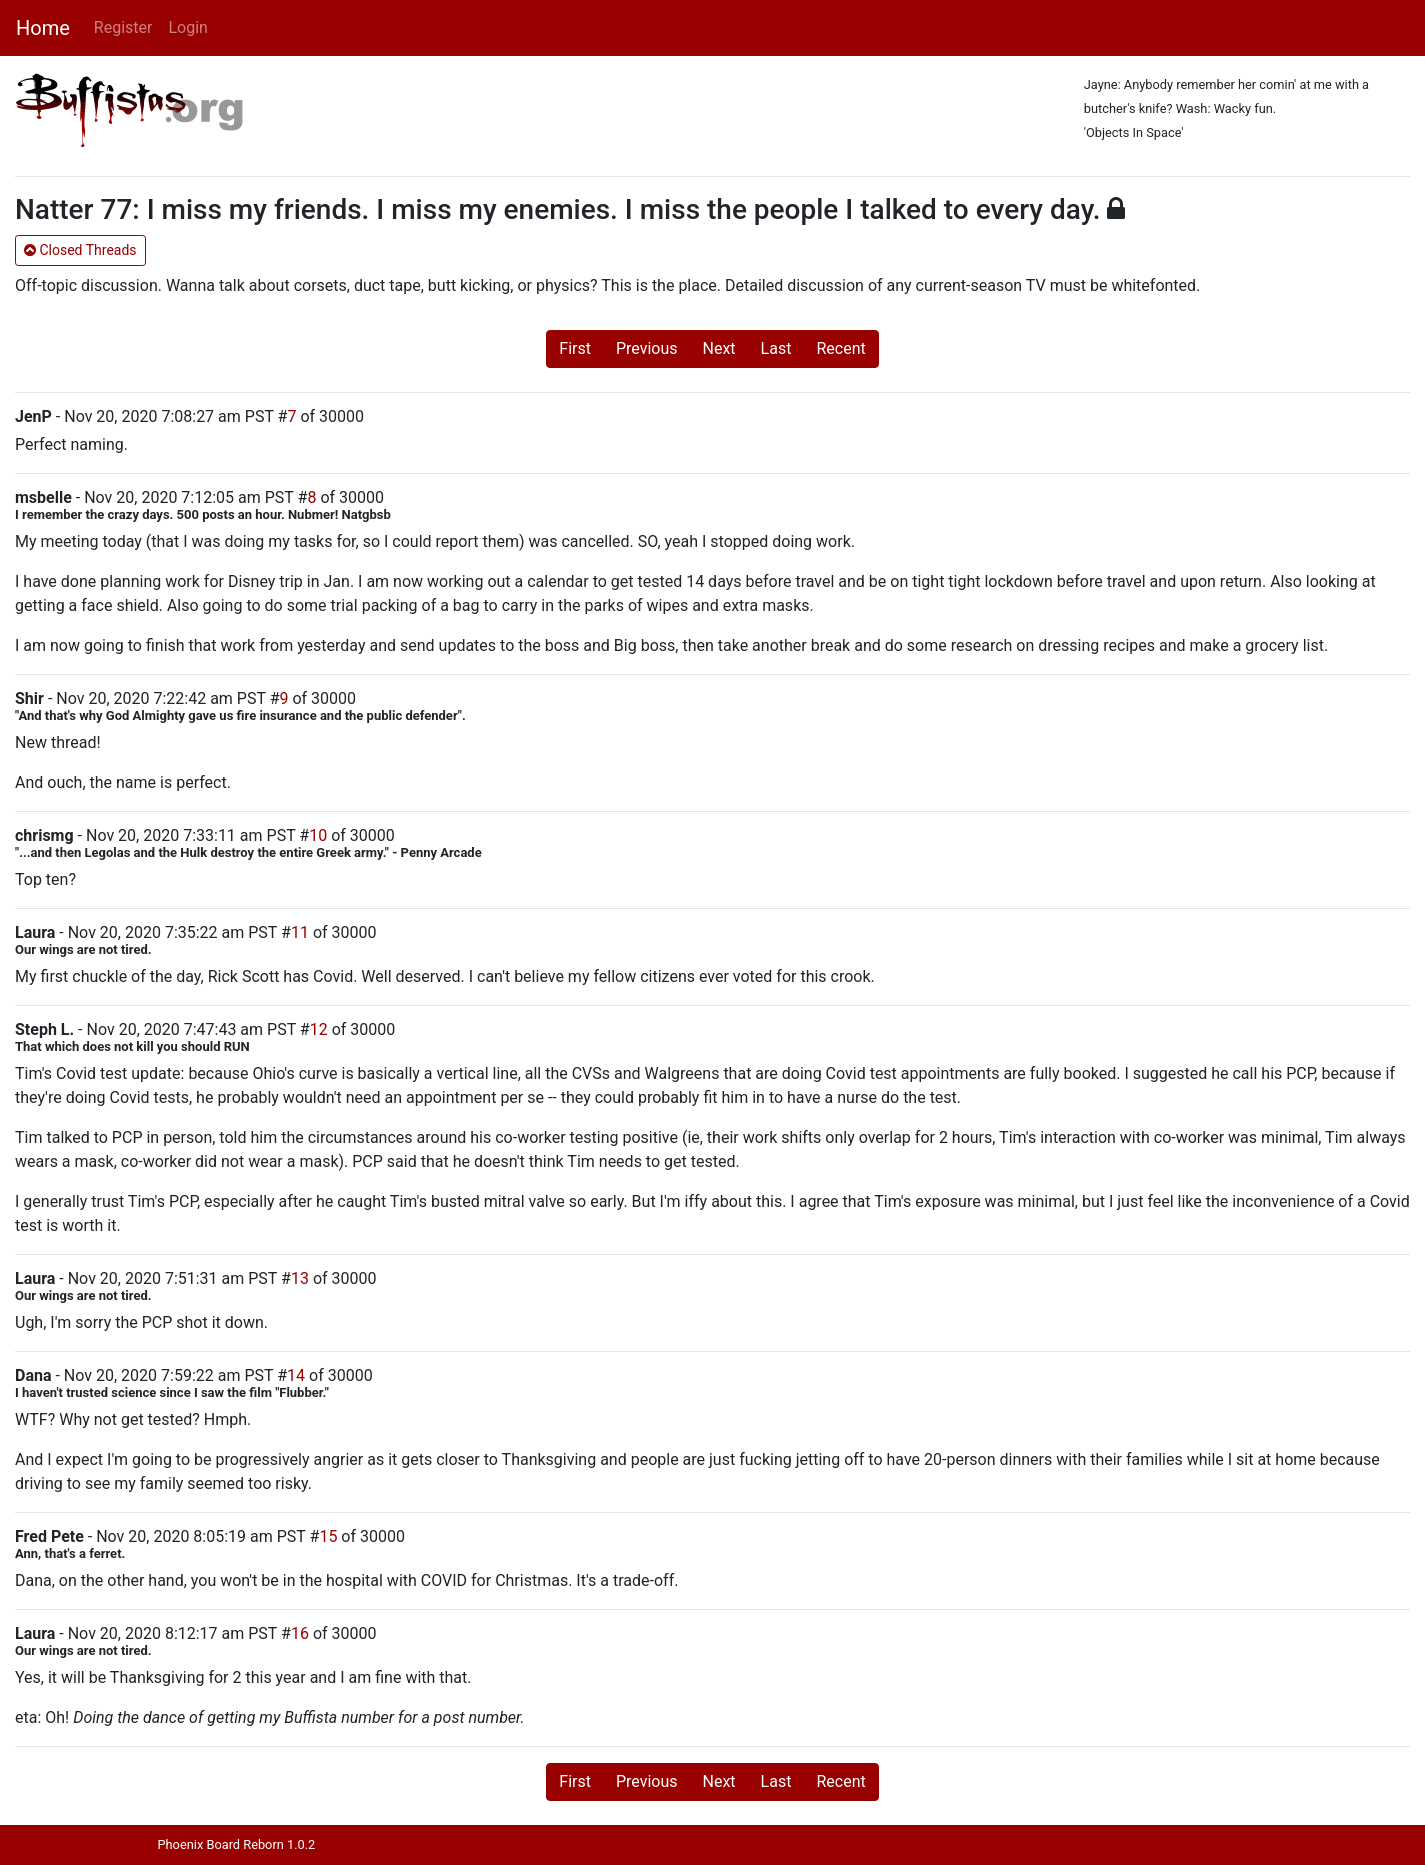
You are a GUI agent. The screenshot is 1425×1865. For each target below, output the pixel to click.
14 (296, 1375)
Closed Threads (80, 250)
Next (719, 348)
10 (318, 835)
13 (300, 1278)
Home (43, 28)
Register (123, 27)
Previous (647, 348)
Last (776, 348)
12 (319, 1029)
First (575, 348)
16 (300, 1633)
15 (328, 1536)
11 (300, 932)
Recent (840, 348)
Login (187, 27)
